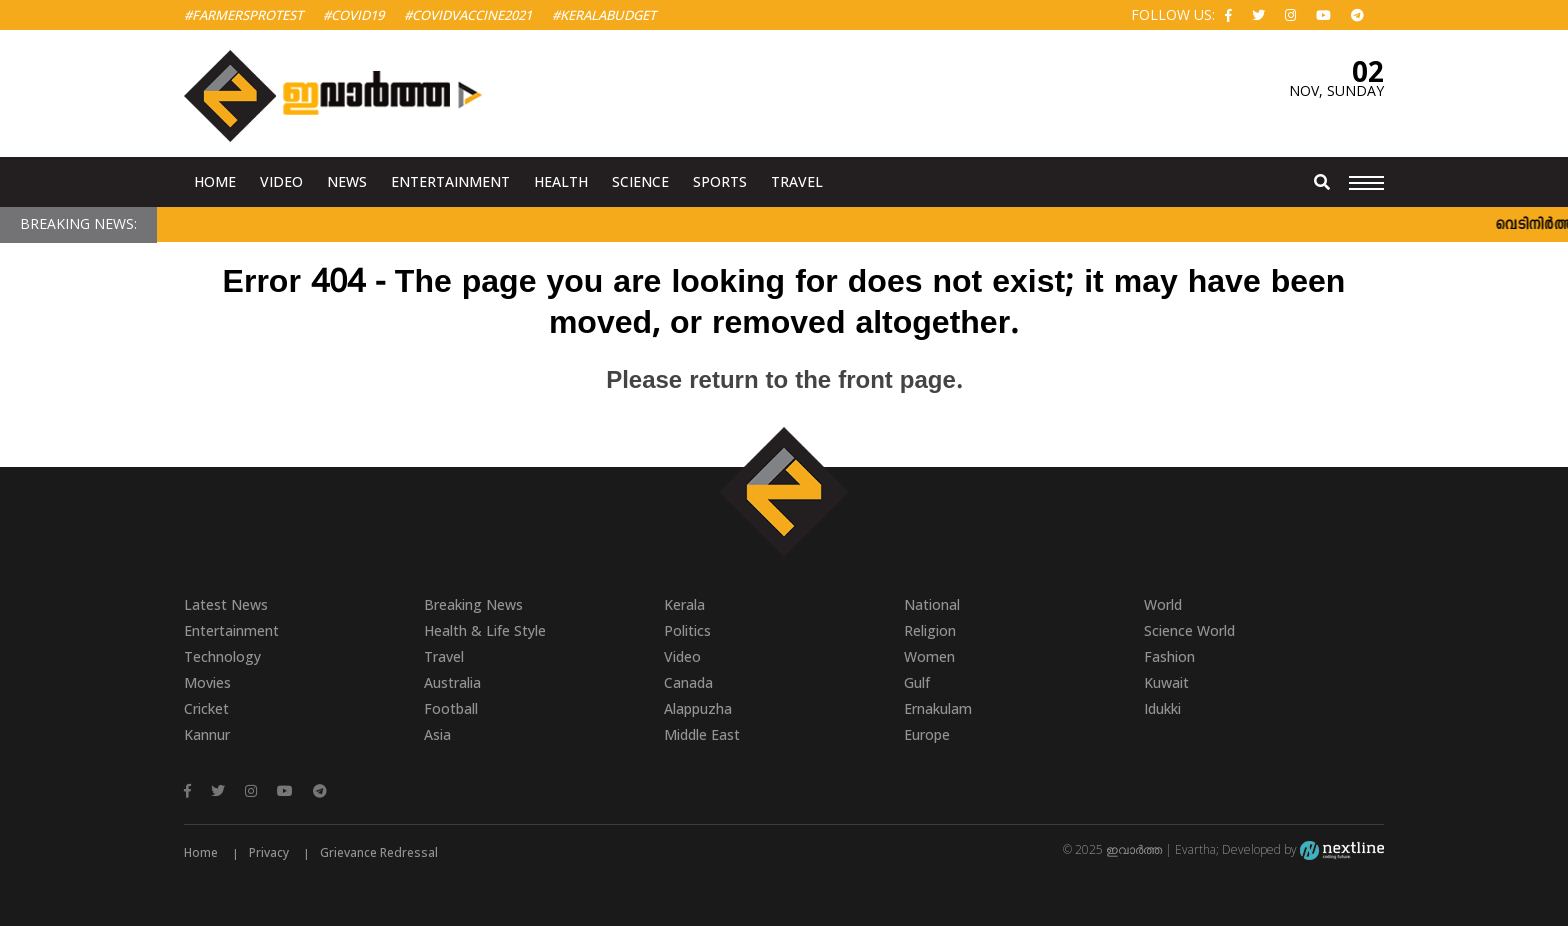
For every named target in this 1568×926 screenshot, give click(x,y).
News (347, 181)
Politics (687, 630)
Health (561, 181)
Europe (927, 734)
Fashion (1169, 656)
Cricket (206, 708)
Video (281, 181)
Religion (930, 630)
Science (640, 181)
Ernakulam (938, 708)
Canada (688, 682)
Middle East (702, 734)
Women (929, 656)
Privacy (269, 852)
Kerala (684, 604)
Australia (452, 682)
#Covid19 (353, 15)
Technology (222, 656)
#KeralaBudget (604, 15)
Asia (437, 734)
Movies (207, 682)
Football (451, 708)
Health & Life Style (485, 630)
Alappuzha (698, 708)
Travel (797, 181)
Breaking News (473, 604)
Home (215, 181)
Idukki (1162, 708)
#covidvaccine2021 (468, 15)
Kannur (207, 734)
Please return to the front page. (784, 382)
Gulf (917, 682)
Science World (1189, 630)
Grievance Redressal (379, 852)
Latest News (226, 604)
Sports (720, 181)
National (932, 604)
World (1163, 604)
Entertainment (450, 181)
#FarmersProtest (243, 15)
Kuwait (1166, 682)
